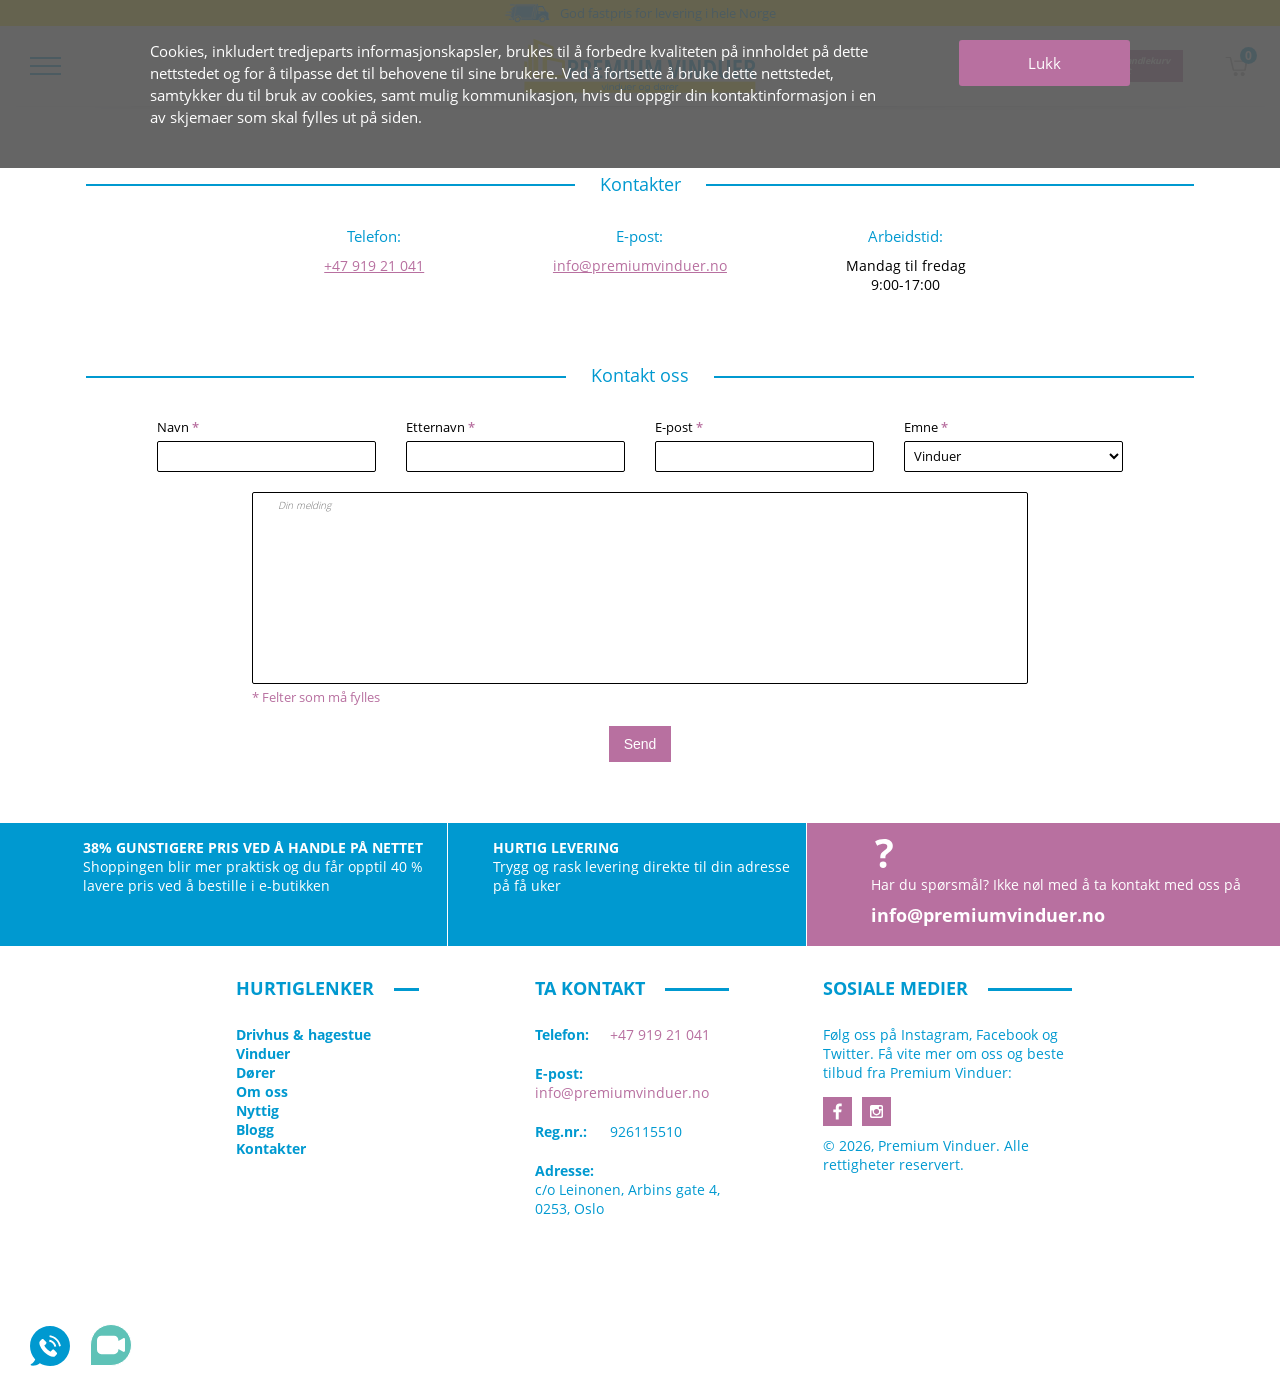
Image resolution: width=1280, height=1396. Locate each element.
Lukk (1044, 63)
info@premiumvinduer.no (640, 265)
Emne (926, 427)
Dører (255, 1072)
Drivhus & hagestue (303, 1034)
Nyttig (257, 1110)
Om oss (262, 1091)
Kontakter (271, 1148)
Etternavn (440, 427)
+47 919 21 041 (374, 265)
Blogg (255, 1129)
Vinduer (263, 1053)
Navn (178, 427)
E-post (679, 427)
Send (640, 744)
